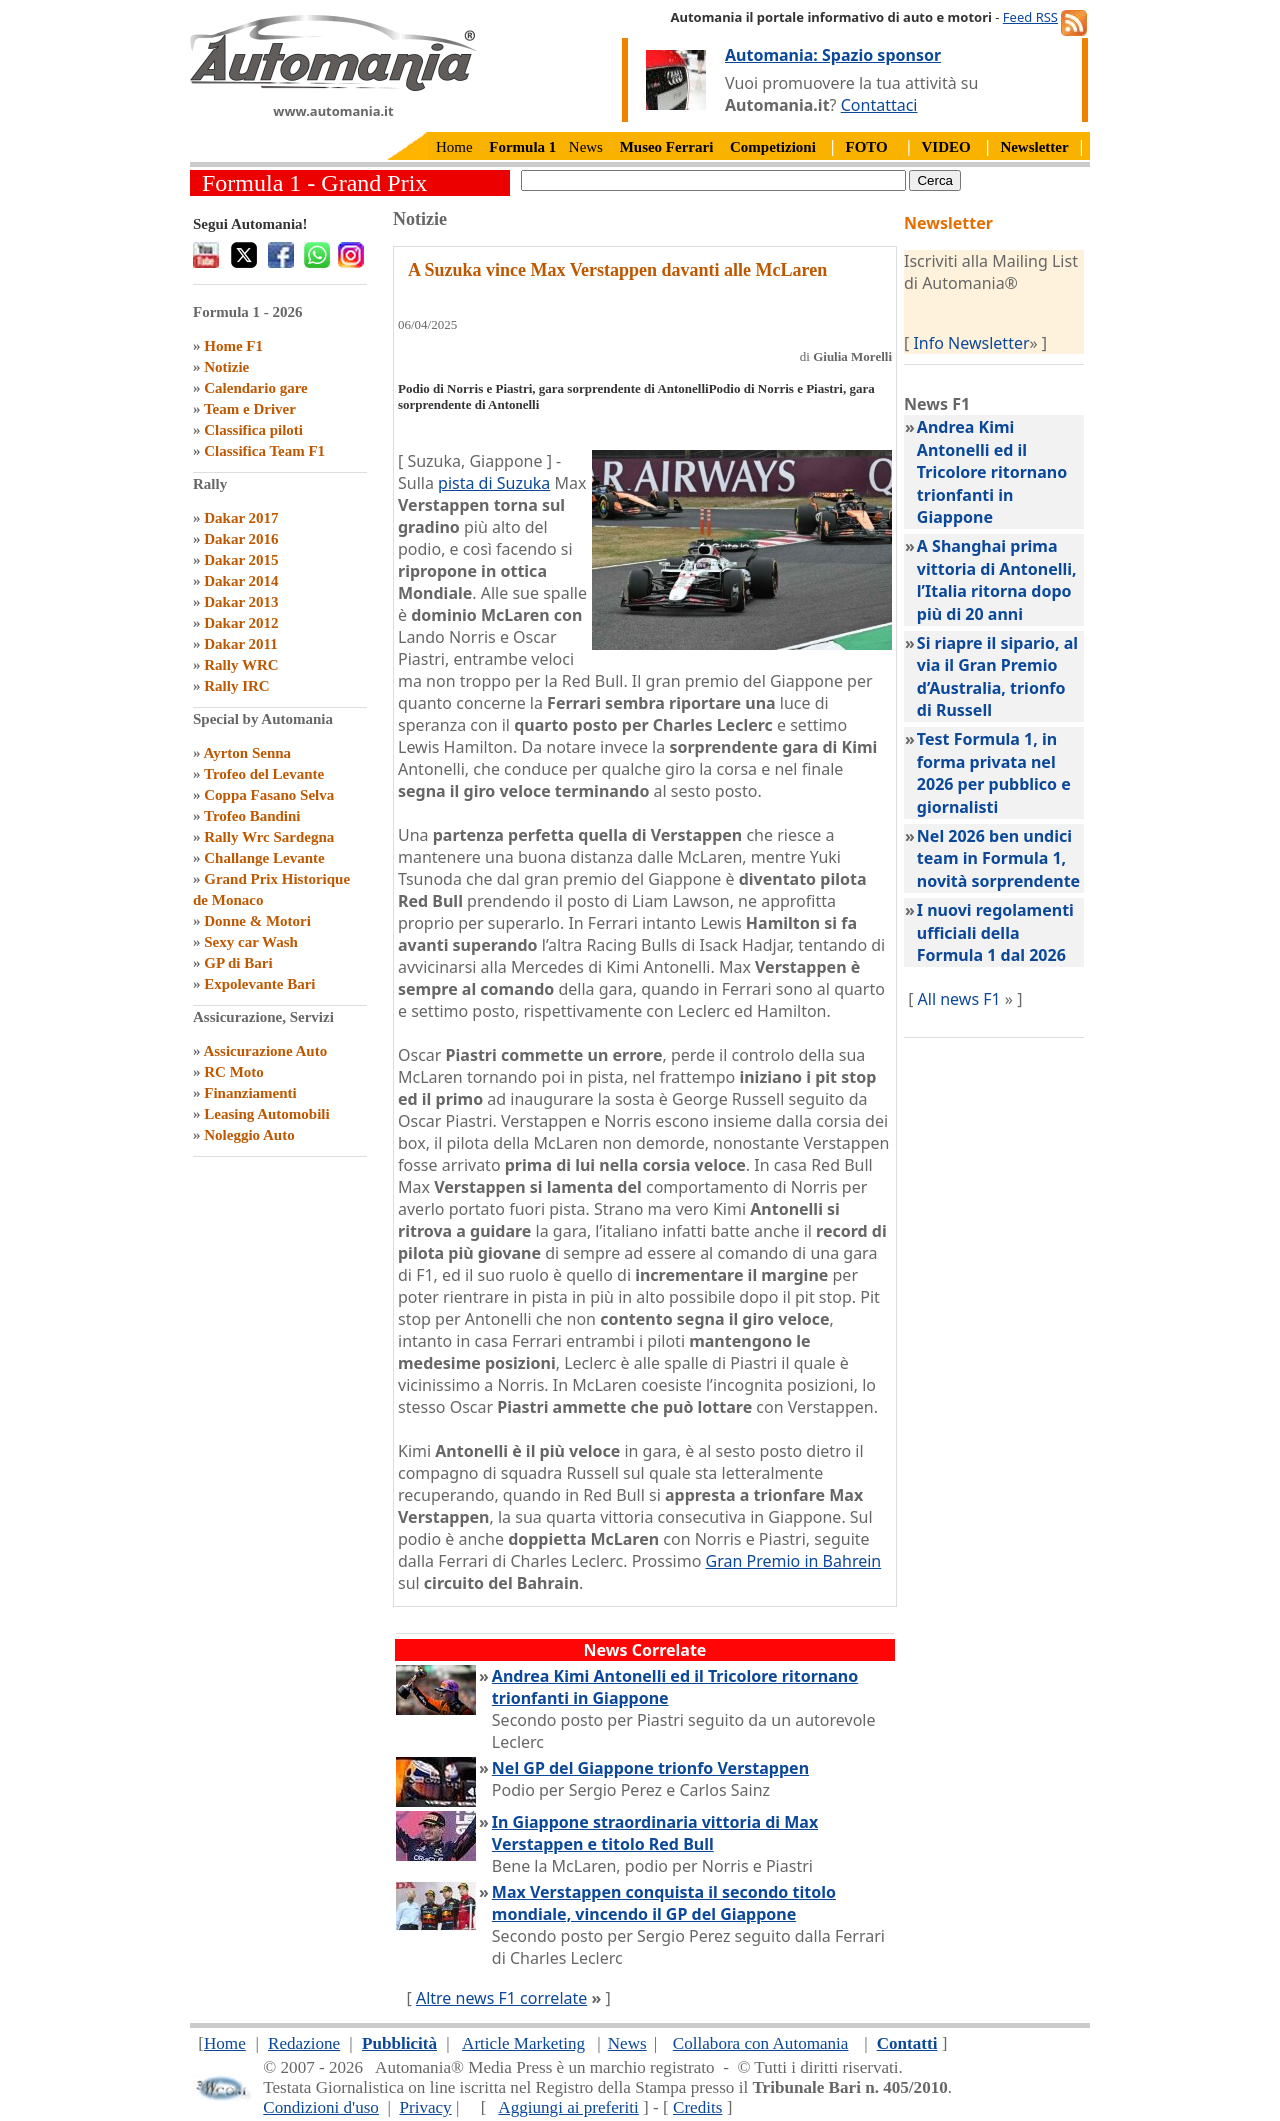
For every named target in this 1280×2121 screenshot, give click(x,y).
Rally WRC (241, 665)
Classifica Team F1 (264, 451)
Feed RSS (1030, 17)
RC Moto (234, 1072)
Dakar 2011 (240, 644)
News (586, 147)
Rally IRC (236, 686)
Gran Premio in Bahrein (794, 1561)
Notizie (226, 367)
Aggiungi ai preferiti (568, 2107)
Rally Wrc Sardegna (269, 837)
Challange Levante (264, 858)
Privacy (425, 2107)
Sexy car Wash (251, 942)
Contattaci (879, 105)
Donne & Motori (257, 921)
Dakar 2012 (241, 623)
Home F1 (233, 346)
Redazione (304, 2043)
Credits (697, 2107)
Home (454, 147)
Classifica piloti (253, 430)
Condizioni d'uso (321, 2107)
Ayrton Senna (247, 753)
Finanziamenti (250, 1093)
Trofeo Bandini (252, 816)
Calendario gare (255, 388)
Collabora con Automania (761, 2043)
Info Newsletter (971, 343)
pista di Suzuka (494, 483)
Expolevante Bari (259, 984)
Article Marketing (523, 2043)
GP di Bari (238, 963)
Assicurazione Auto (265, 1051)
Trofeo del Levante (264, 774)
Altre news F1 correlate (501, 1998)
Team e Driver (250, 409)
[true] (713, 180)
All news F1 (959, 999)
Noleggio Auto (249, 1135)
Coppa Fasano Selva (269, 795)
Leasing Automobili (266, 1114)
